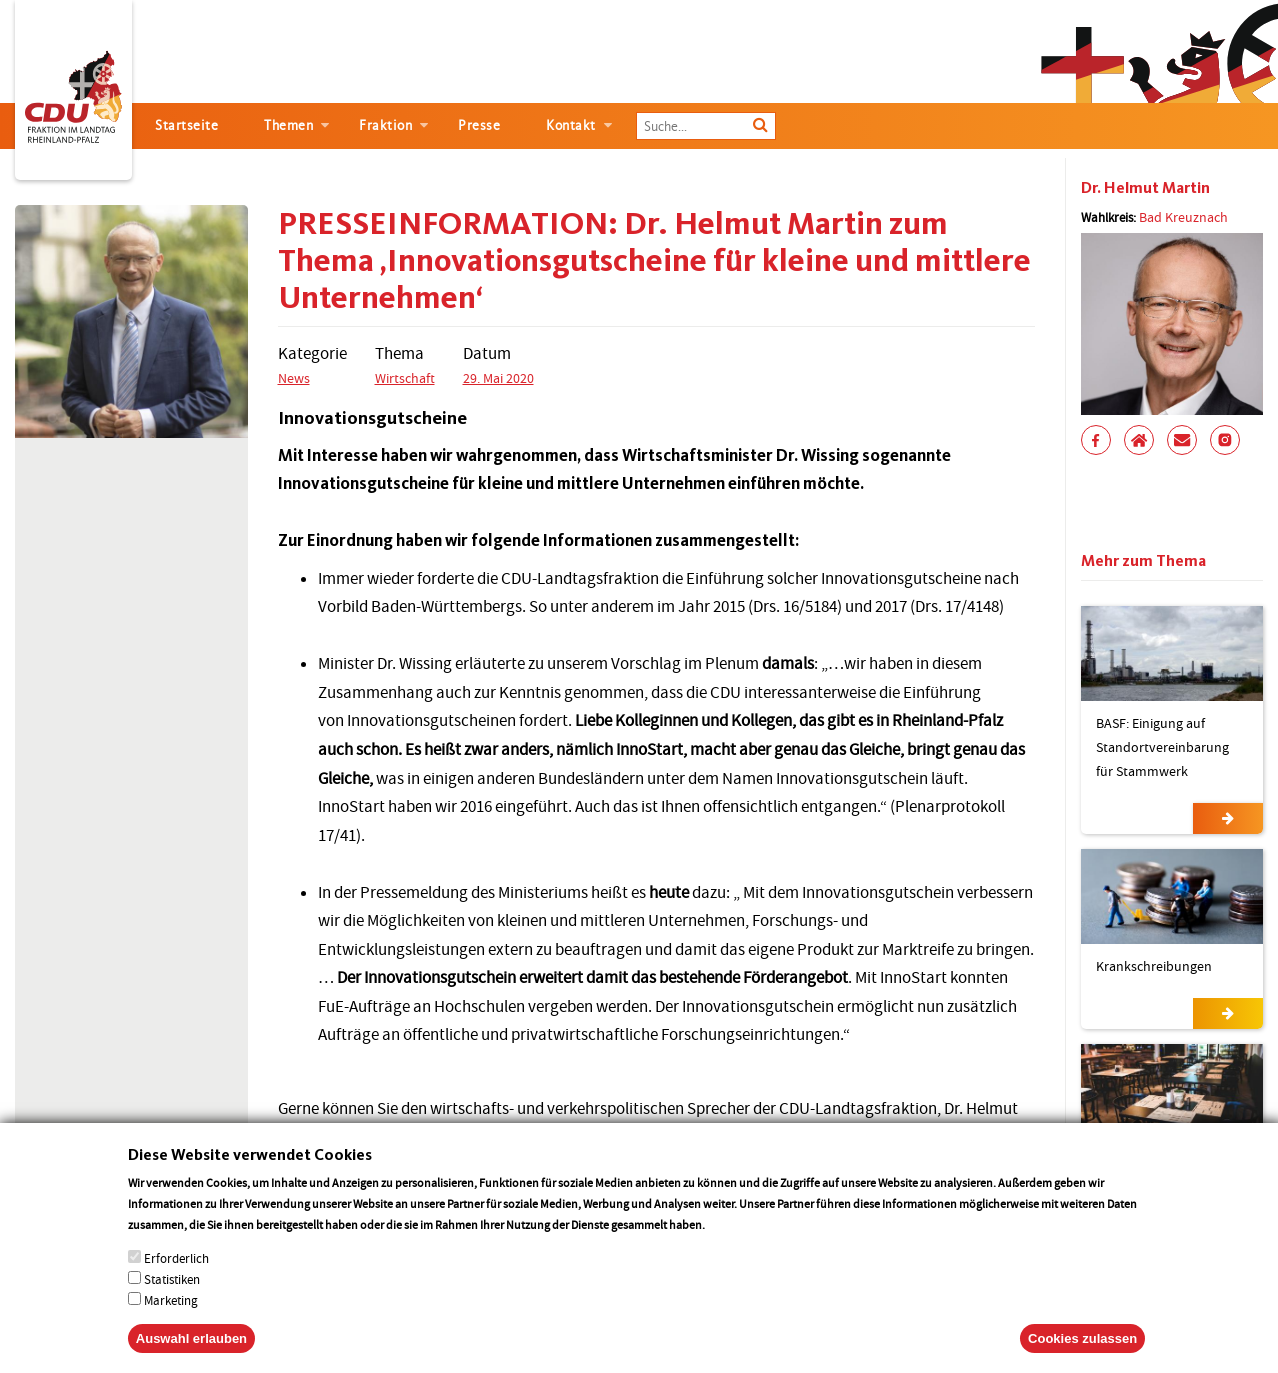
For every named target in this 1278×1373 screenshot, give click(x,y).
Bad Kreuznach (1183, 217)
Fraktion (385, 125)
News (294, 378)
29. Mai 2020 (498, 378)
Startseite (186, 125)
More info (733, 1244)
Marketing (171, 1320)
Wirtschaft (405, 378)
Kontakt (571, 125)
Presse (479, 125)
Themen (288, 125)
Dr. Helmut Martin (1145, 187)
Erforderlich (176, 1278)
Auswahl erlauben (191, 1358)
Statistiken (172, 1299)
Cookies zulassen (1082, 1358)
